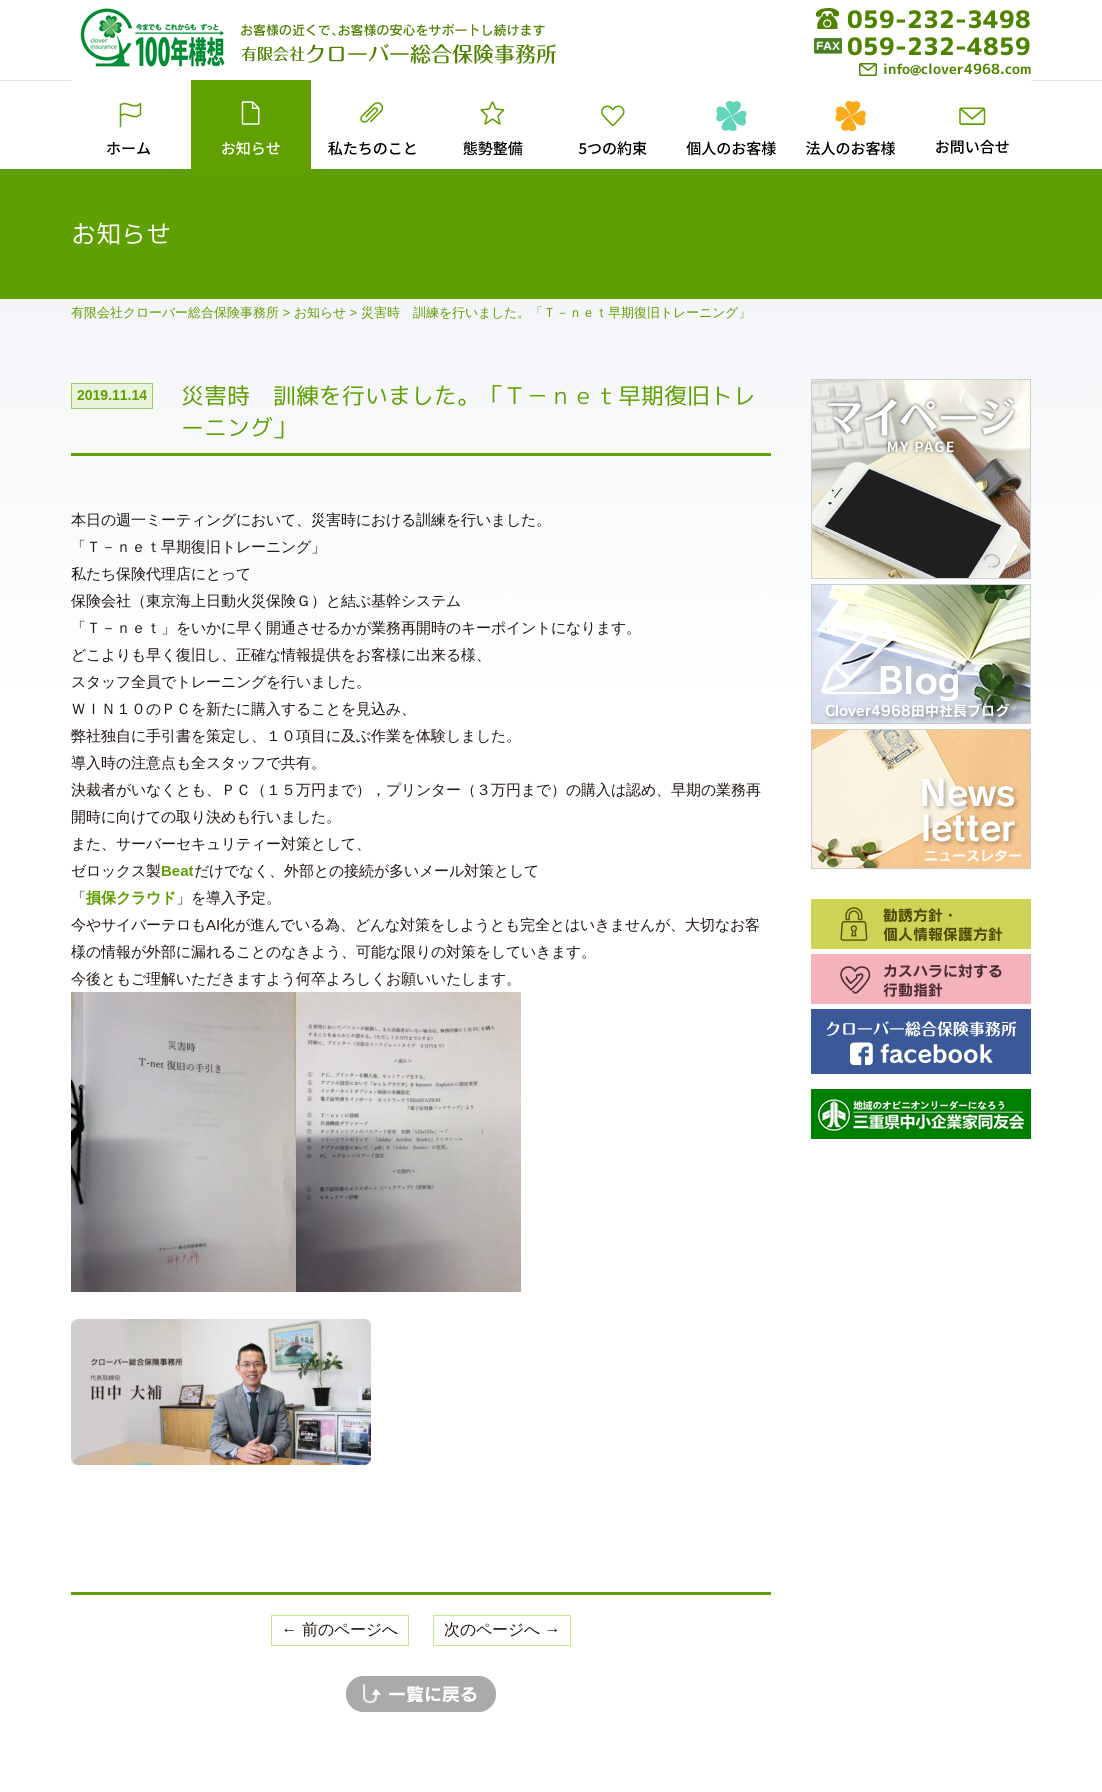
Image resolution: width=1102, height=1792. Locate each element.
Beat (177, 870)
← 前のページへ (340, 1629)
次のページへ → (502, 1629)
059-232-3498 (939, 19)
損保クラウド (131, 897)
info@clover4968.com (945, 68)
